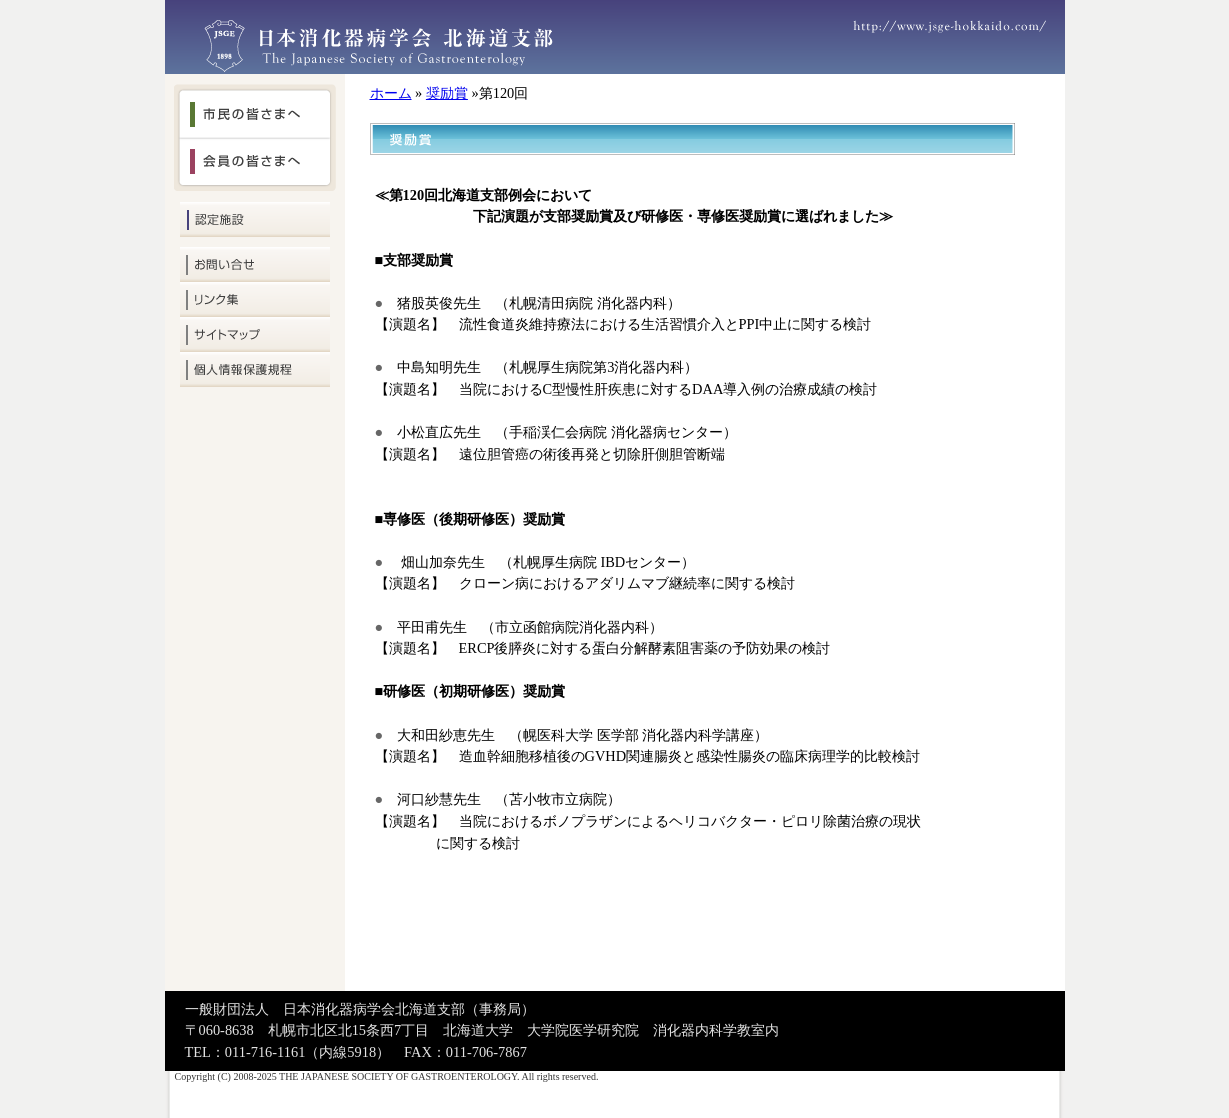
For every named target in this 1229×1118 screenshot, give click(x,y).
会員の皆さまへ (255, 165)
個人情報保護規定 (255, 369)
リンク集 (255, 299)
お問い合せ (255, 264)
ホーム (391, 93)
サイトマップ (255, 334)
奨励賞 (447, 93)
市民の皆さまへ (255, 111)
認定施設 (255, 219)
